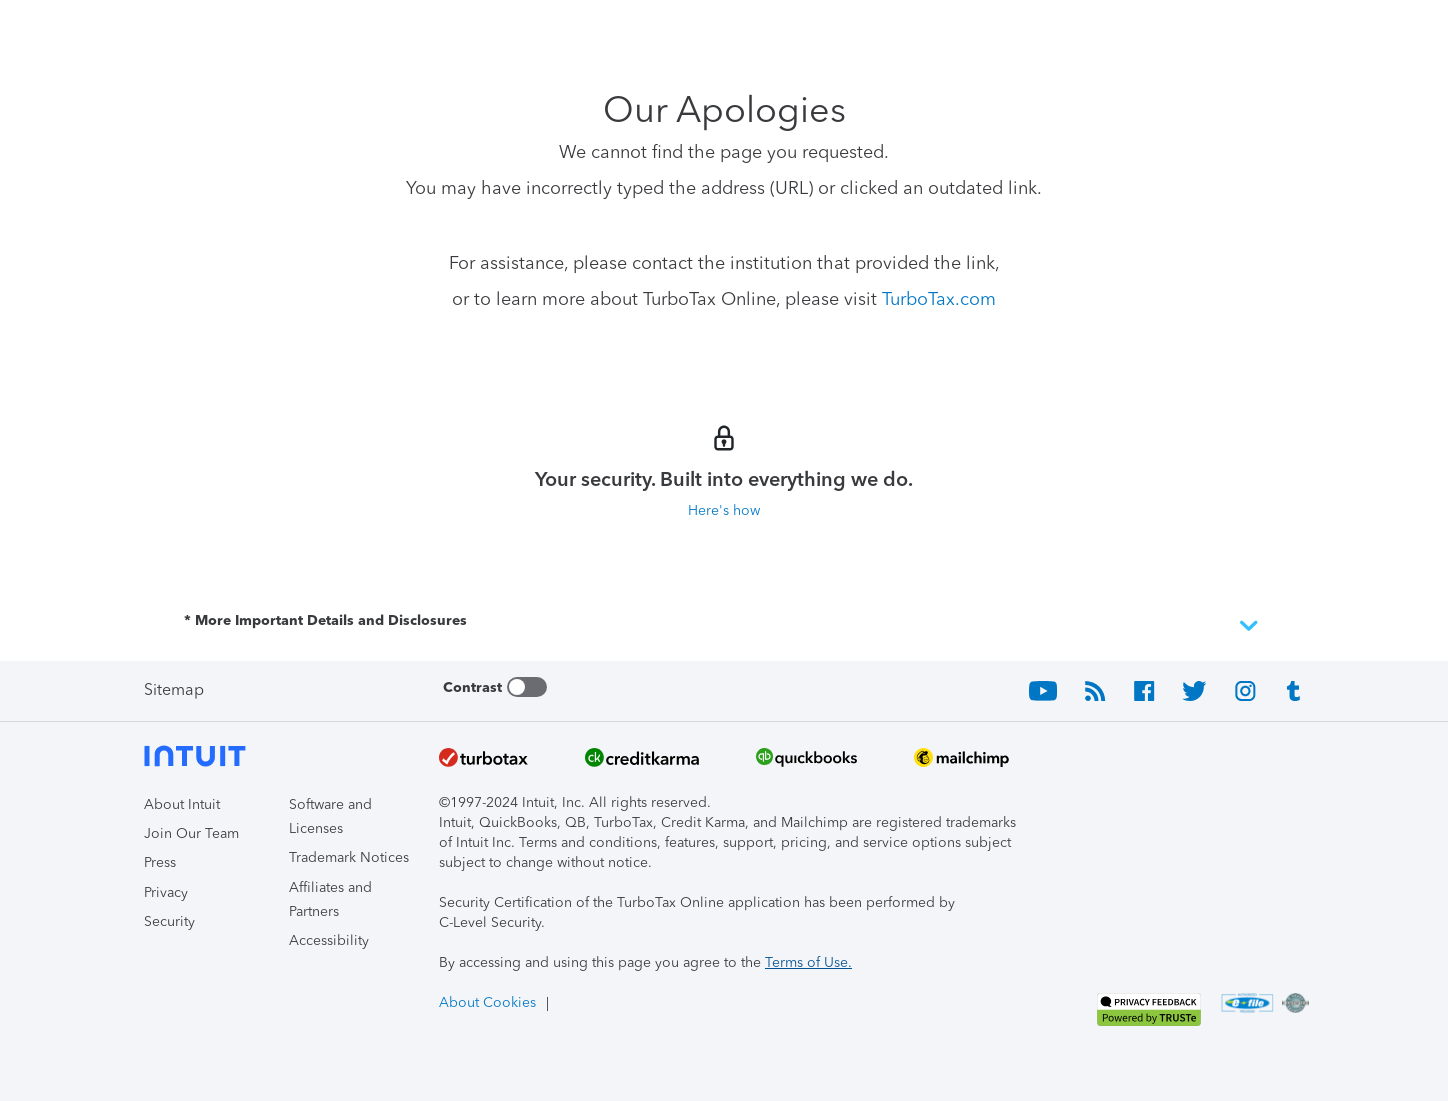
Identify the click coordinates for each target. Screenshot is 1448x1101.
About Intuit (182, 804)
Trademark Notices (349, 857)
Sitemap (174, 689)
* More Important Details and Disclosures (724, 626)
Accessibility (329, 940)
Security (169, 921)
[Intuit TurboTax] (219, 30)
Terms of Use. (808, 962)
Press (160, 862)
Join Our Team (191, 833)
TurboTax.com (939, 299)
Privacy (166, 892)
